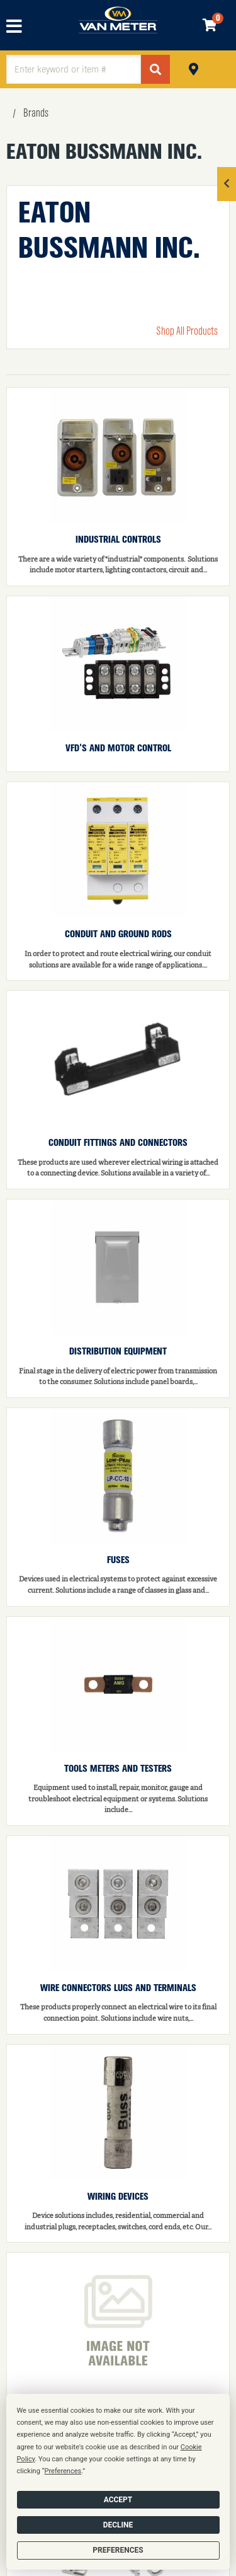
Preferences (118, 2550)
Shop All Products (187, 331)
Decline (118, 2525)
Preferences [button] (62, 2471)
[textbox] (73, 69)
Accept (118, 2499)
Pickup (194, 68)
